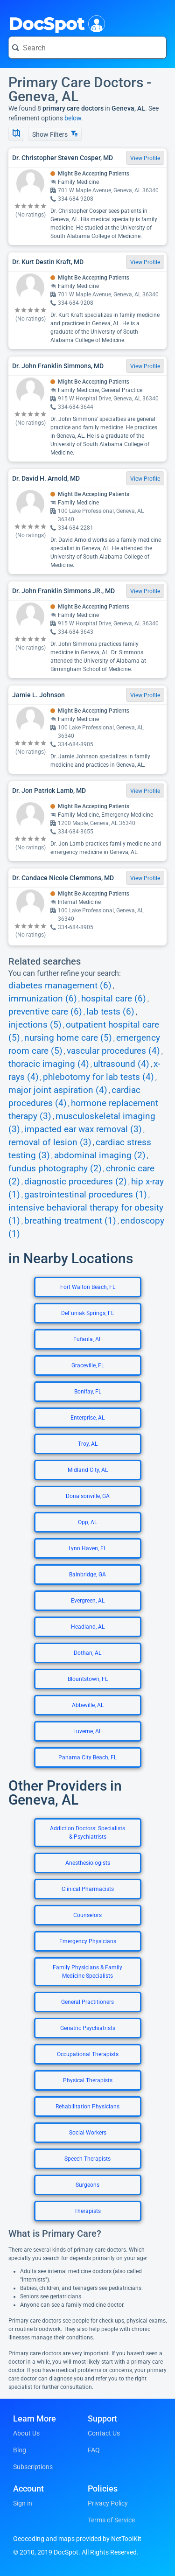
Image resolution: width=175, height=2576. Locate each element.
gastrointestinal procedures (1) (85, 1195)
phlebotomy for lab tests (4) (98, 1077)
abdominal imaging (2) (100, 1155)
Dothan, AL (87, 1653)
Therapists (87, 2211)
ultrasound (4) (121, 1064)
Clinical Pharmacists (88, 1889)
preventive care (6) (45, 1012)
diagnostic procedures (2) (75, 1181)
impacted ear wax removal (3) (83, 1129)
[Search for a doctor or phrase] (87, 47)
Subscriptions (33, 2467)
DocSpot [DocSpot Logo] (54, 23)
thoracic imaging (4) (48, 1064)
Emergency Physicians (87, 1941)
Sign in (22, 2503)
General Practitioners (87, 2002)
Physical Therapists (87, 2080)
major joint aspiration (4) (57, 1090)
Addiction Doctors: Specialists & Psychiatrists (87, 1832)
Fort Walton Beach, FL (87, 1287)
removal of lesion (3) (49, 1142)
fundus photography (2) (55, 1168)
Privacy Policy (108, 2503)
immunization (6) (42, 999)
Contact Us (104, 2433)
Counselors (87, 1915)
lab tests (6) (110, 1012)
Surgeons (87, 2185)
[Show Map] (16, 134)
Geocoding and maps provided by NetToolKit (77, 2538)
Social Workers (87, 2132)
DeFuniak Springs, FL (87, 1313)
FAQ (94, 2450)
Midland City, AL (88, 1470)
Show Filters (54, 134)
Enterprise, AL (87, 1417)
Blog (19, 2450)
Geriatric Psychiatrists (87, 2028)
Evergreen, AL (88, 1600)
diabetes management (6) (60, 985)
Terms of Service (111, 2520)
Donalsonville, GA (88, 1496)
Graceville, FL (87, 1365)
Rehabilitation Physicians (87, 2106)
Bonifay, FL (87, 1391)
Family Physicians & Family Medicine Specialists (87, 1971)
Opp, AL (87, 1522)
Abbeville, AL (88, 1705)
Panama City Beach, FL (87, 1757)
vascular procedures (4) (113, 1051)
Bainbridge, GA (87, 1574)
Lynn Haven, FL (87, 1548)
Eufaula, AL (87, 1339)
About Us (26, 2433)
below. (73, 118)
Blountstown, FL (88, 1679)
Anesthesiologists (87, 1863)
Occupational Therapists (88, 2054)
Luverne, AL (87, 1731)
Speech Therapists (87, 2159)
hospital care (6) (113, 999)
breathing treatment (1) (70, 1221)
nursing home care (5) (68, 1038)
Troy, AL (88, 1444)
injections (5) (35, 1025)
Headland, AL (88, 1627)
